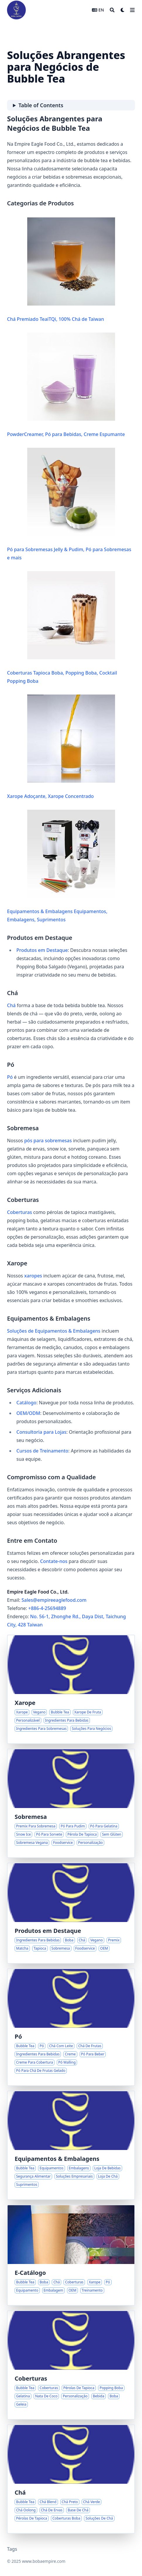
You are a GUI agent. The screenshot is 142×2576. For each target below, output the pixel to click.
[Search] (112, 10)
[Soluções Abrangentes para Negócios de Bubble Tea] (71, 2255)
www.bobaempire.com (43, 2561)
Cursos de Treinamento (42, 1451)
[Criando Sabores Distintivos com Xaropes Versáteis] (71, 1689)
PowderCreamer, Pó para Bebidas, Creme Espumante (66, 385)
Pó (10, 1077)
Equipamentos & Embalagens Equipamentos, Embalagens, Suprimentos (61, 866)
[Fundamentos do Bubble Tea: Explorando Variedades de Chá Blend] (71, 2479)
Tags (12, 2549)
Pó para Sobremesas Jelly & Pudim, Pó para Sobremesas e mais (69, 504)
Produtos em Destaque (42, 950)
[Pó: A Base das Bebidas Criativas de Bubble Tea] (71, 2027)
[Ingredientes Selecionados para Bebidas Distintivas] (71, 1913)
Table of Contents (40, 105)
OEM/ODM (28, 1413)
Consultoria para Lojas (41, 1432)
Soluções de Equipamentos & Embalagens (53, 1331)
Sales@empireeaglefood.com (54, 1600)
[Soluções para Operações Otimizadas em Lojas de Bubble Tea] (71, 2145)
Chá (11, 1005)
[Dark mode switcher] (122, 10)
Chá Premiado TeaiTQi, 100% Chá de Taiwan (61, 269)
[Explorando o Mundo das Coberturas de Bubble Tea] (71, 2365)
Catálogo (26, 1402)
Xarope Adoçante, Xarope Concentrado (61, 747)
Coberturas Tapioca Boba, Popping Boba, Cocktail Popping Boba (62, 627)
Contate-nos (53, 1561)
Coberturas (19, 1212)
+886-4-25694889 (47, 1608)
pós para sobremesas (48, 1140)
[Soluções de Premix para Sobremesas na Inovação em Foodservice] (71, 1803)
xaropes (33, 1275)
